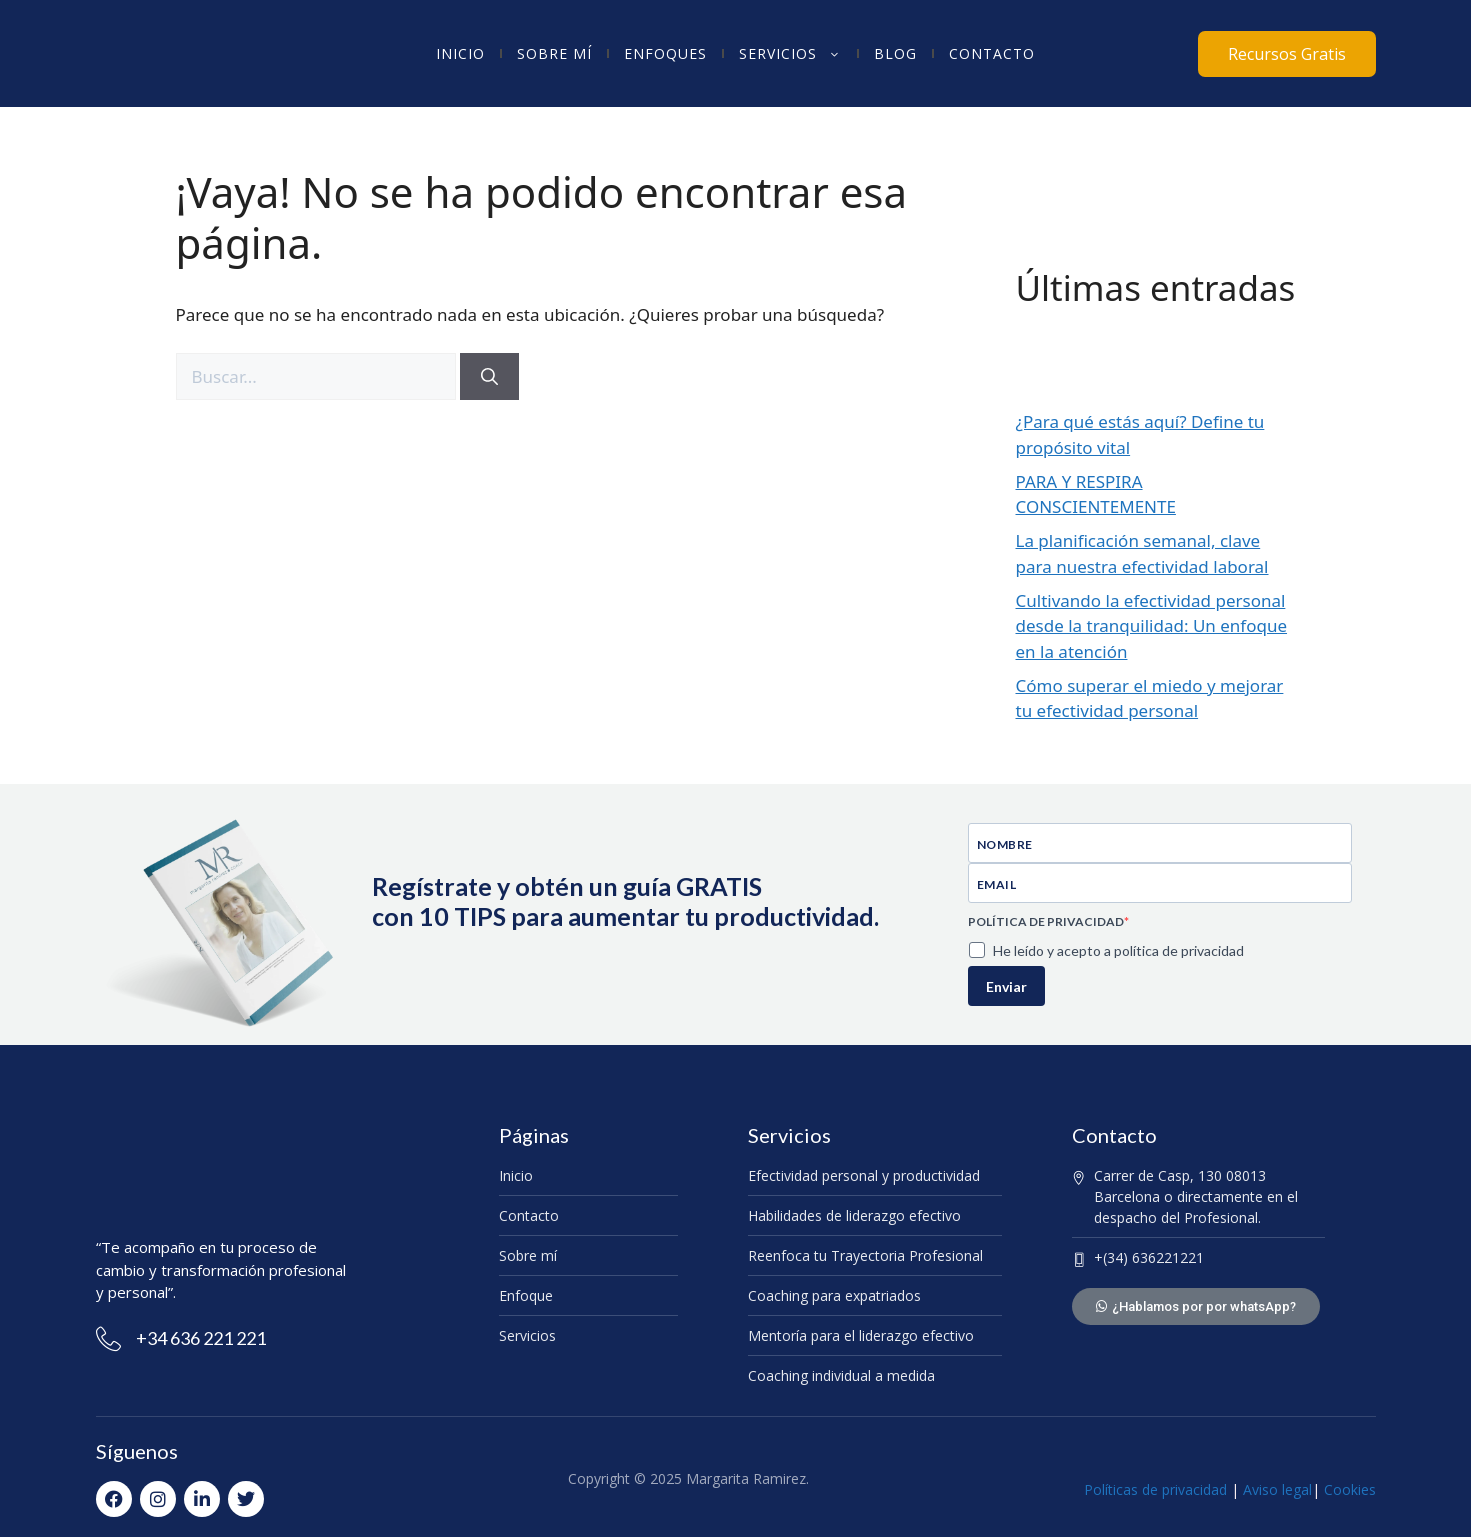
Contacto (992, 53)
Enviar (1006, 986)
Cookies (1350, 1489)
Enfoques (665, 53)
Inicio (460, 53)
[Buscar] (489, 377)
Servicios (790, 54)
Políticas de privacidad (1155, 1489)
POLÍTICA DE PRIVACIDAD (1046, 921)
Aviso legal (1275, 1489)
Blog (895, 53)
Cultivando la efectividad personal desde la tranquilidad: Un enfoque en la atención (1152, 626)
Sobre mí (554, 53)
